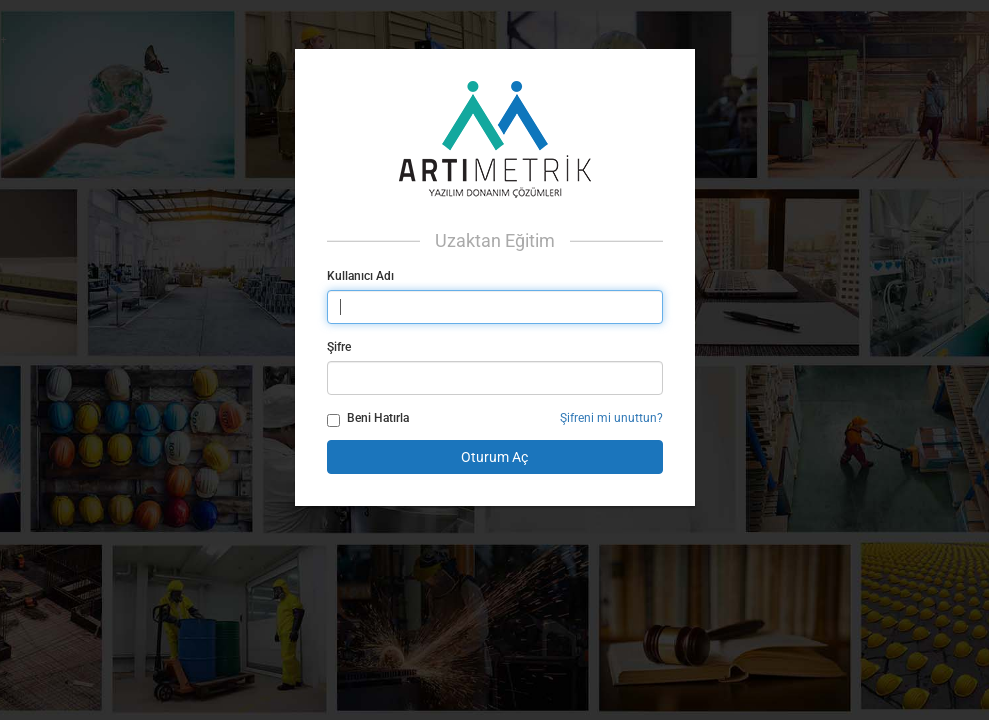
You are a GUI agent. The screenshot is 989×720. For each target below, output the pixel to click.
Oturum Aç (494, 457)
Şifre (339, 347)
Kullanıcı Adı (360, 276)
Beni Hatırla (368, 419)
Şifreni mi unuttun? (611, 418)
